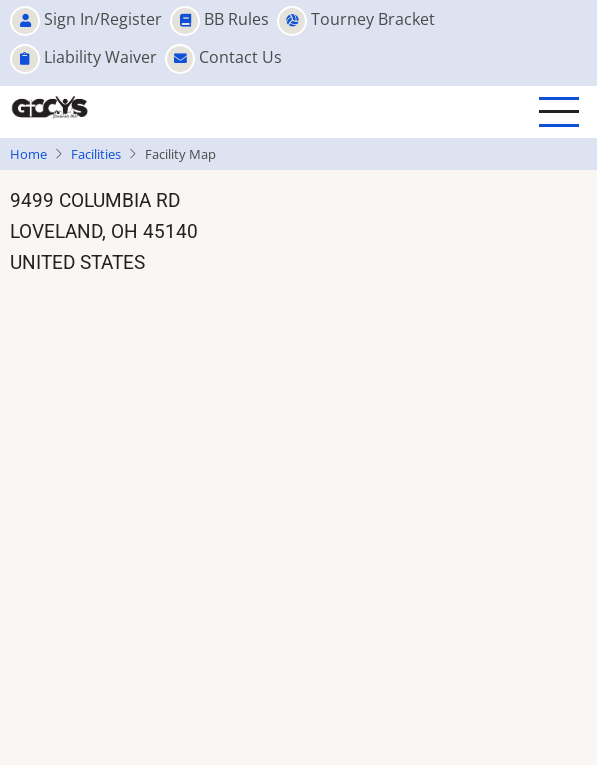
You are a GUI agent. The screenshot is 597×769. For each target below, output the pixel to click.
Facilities (96, 154)
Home (28, 154)
